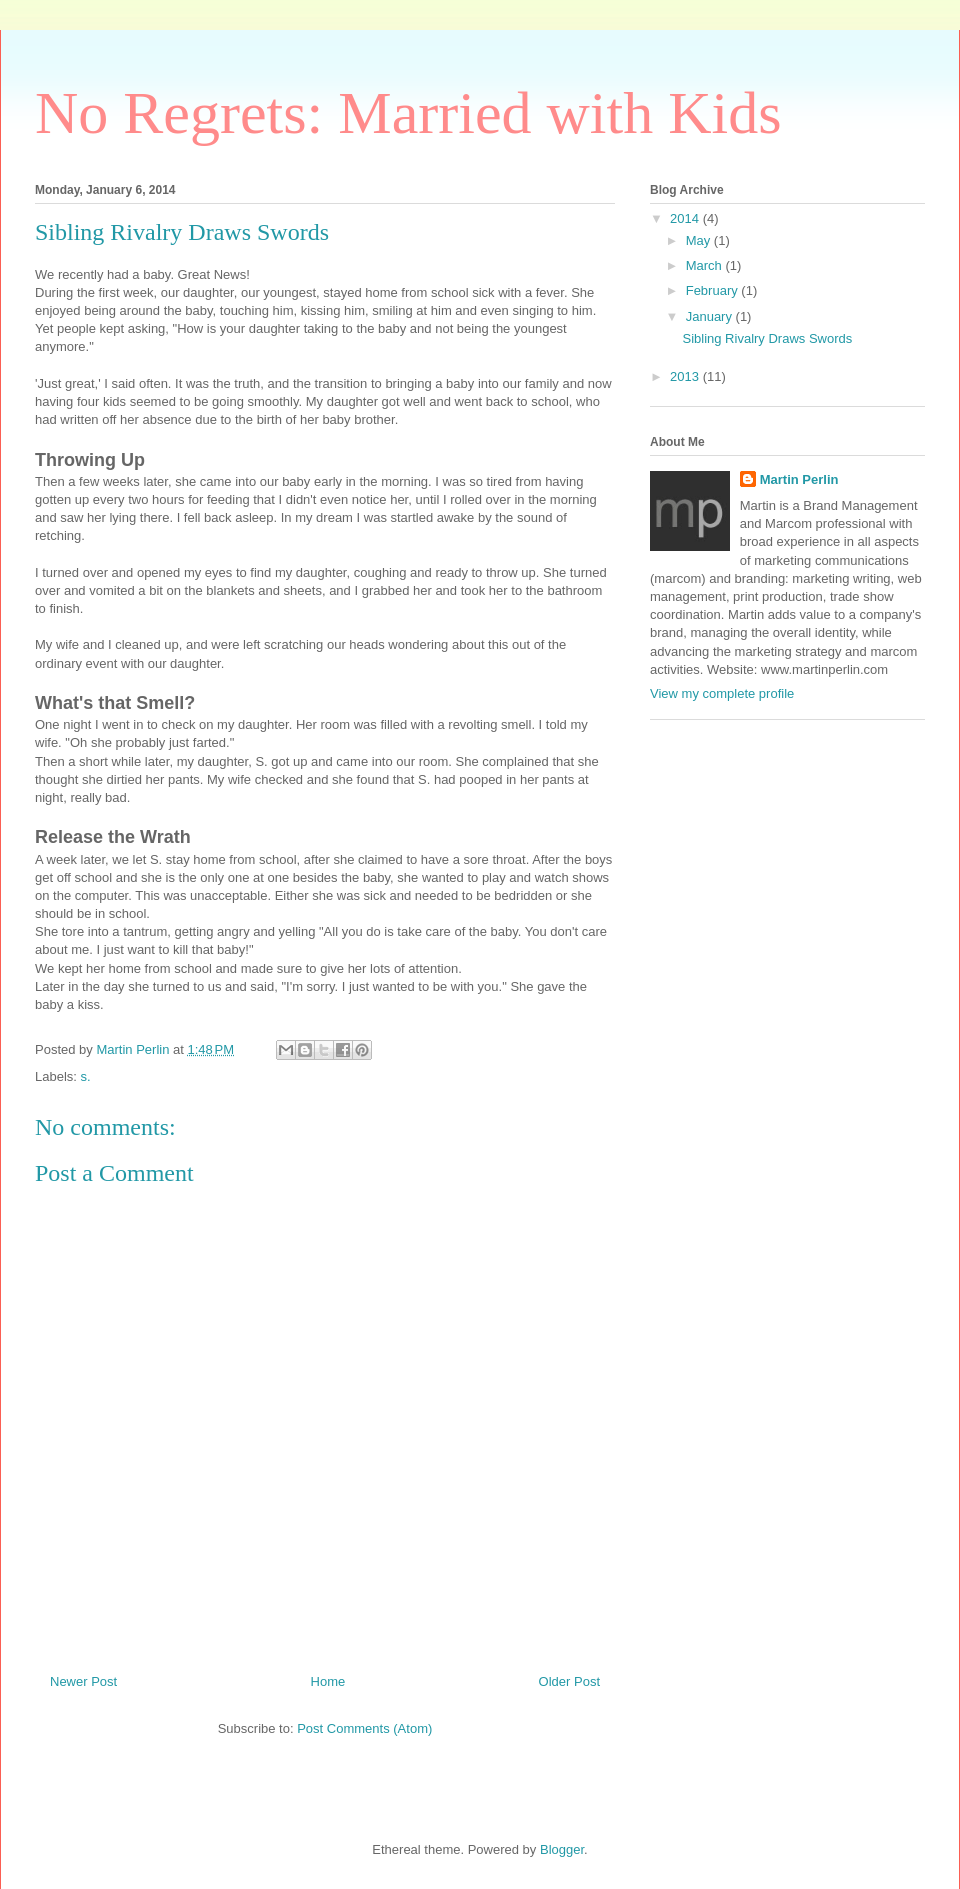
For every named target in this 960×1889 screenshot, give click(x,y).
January (711, 316)
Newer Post (83, 1681)
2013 (686, 376)
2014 (686, 218)
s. (86, 1076)
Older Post (569, 1681)
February (714, 290)
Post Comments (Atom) (364, 1728)
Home (328, 1681)
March (706, 265)
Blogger (562, 1849)
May (700, 240)
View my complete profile (722, 693)
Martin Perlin (799, 479)
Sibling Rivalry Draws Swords (767, 338)
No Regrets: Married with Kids (408, 113)
